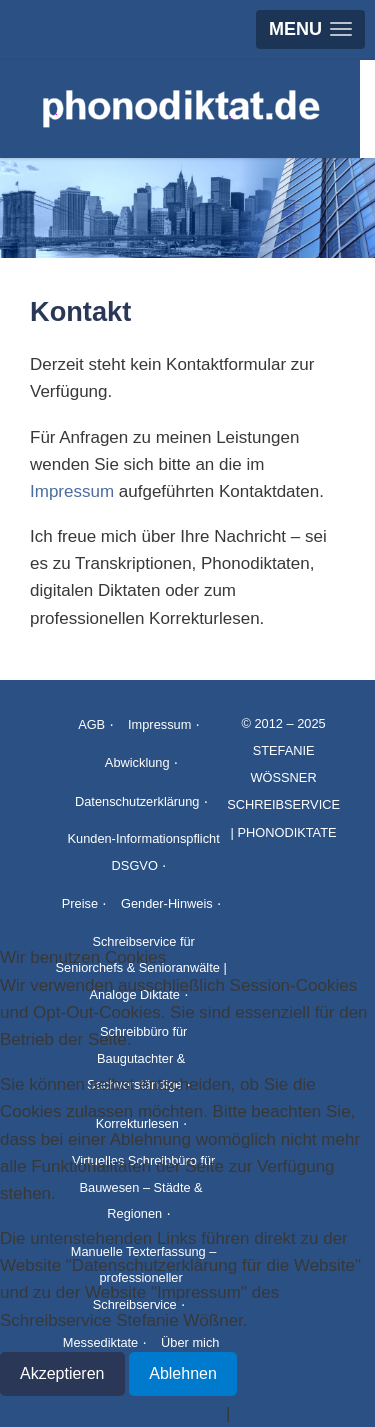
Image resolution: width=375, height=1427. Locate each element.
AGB (91, 724)
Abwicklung (137, 762)
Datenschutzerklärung (137, 801)
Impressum (72, 491)
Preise (80, 903)
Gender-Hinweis (167, 903)
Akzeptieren (62, 1373)
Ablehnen (183, 1373)
